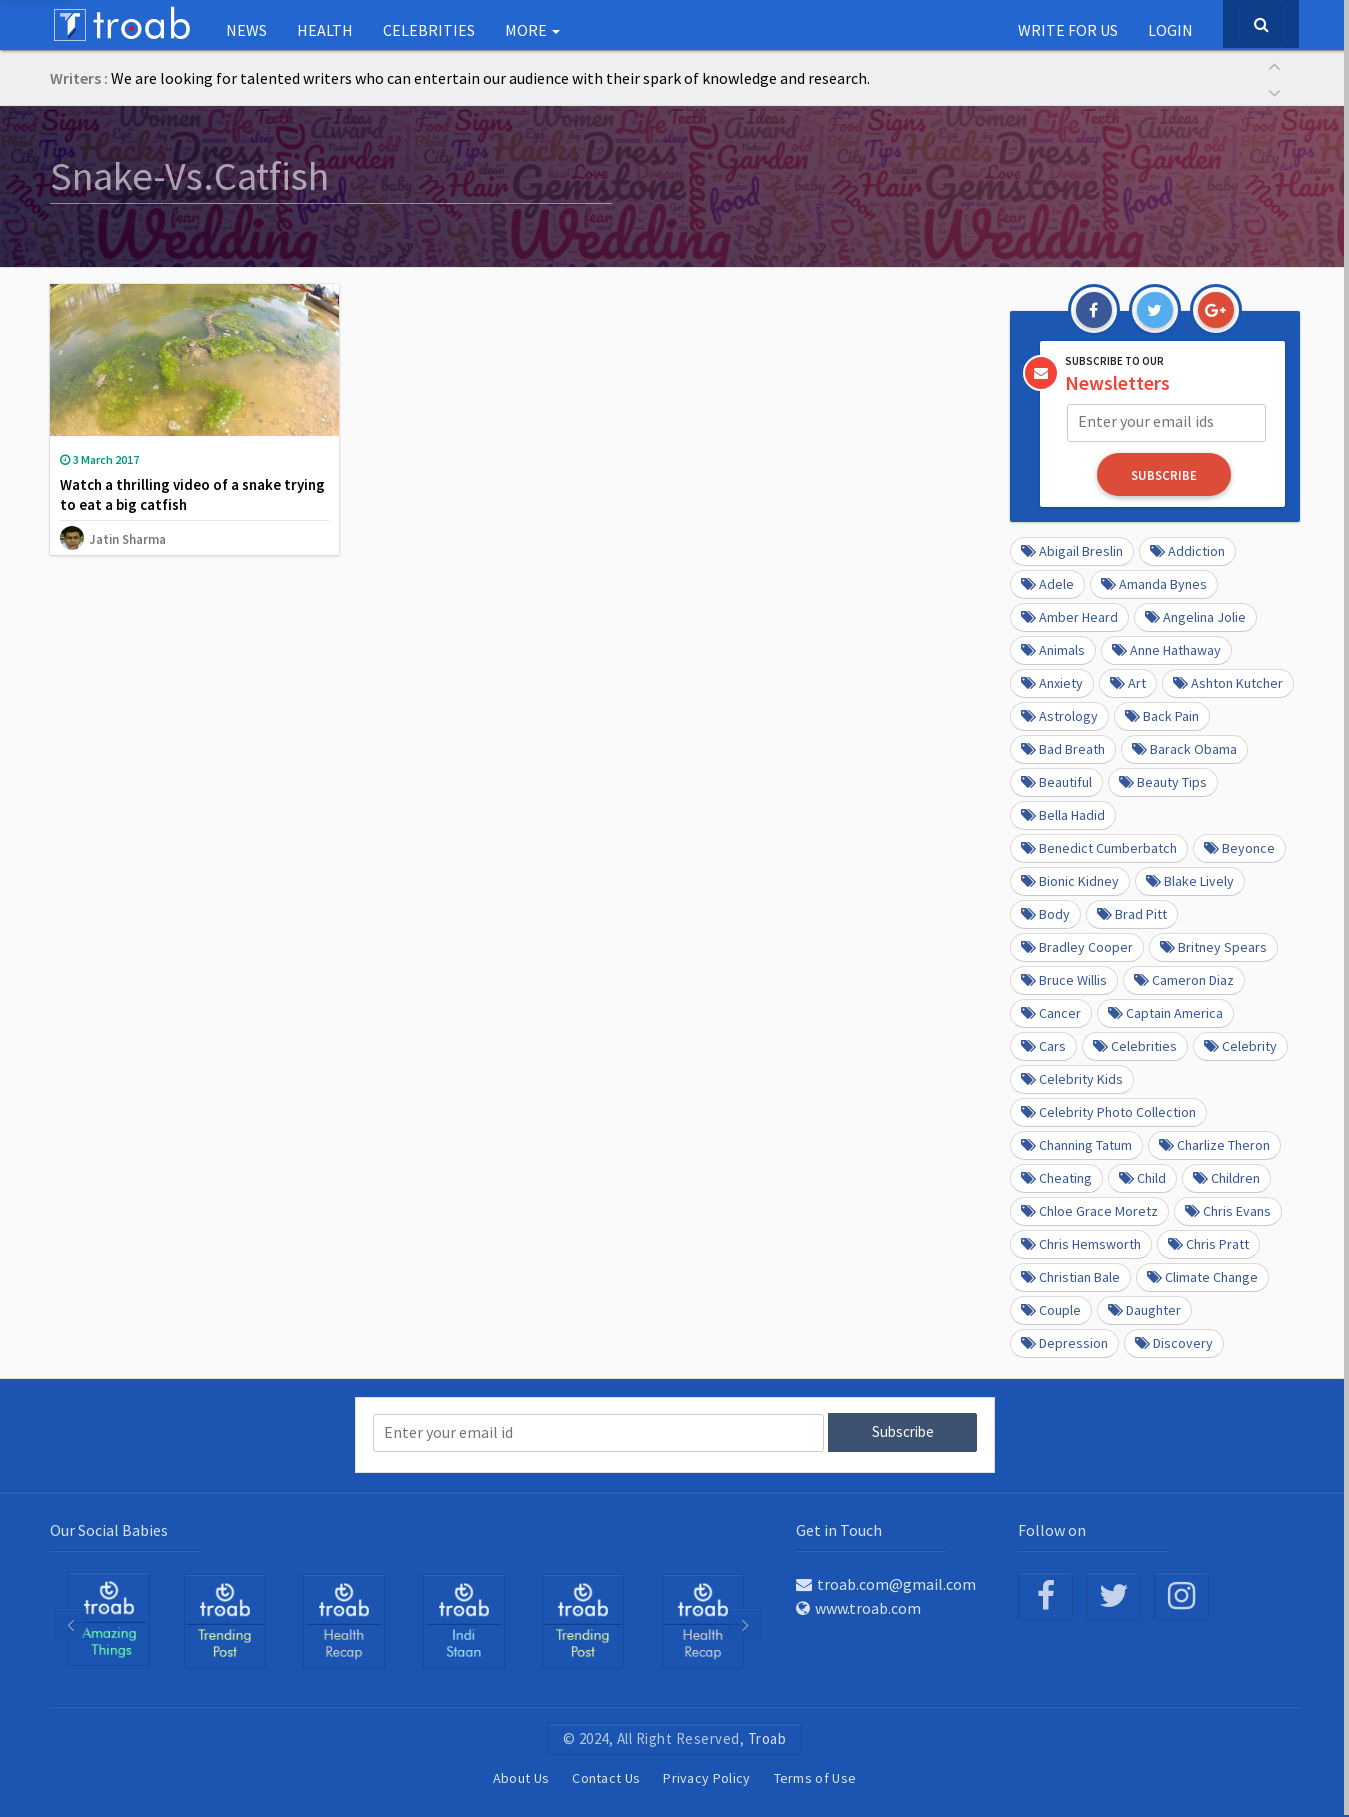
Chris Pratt (1208, 1243)
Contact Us (606, 1776)
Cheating (1056, 1177)
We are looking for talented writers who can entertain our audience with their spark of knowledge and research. (490, 78)
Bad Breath (1063, 748)
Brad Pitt (1132, 913)
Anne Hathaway (1166, 649)
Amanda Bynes (1154, 583)
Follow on (1052, 1528)
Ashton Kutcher (1228, 682)
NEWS (246, 30)
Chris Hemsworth (1081, 1243)
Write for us (1068, 30)
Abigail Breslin (1072, 550)
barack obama (1184, 748)
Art (1128, 682)
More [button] (532, 30)
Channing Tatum (1076, 1144)
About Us (521, 1776)
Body (1045, 913)
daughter (1144, 1309)
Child (1142, 1177)
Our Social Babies (109, 1528)
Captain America (1165, 1012)
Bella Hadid (1063, 814)
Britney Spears (1213, 946)
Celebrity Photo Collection (1108, 1111)
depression (1064, 1342)
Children (1226, 1177)
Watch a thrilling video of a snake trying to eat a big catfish (192, 494)
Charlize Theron (1214, 1144)
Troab (767, 1736)
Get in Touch (839, 1528)
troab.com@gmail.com (886, 1582)
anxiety (1052, 682)
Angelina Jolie (1195, 616)
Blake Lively (1190, 880)
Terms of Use (815, 1776)
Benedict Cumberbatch (1099, 847)
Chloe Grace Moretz (1089, 1210)
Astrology (1059, 715)
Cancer (1051, 1012)
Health (325, 30)
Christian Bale (1070, 1276)
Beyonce (1239, 847)
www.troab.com (858, 1606)
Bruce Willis (1064, 979)
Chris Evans (1228, 1210)
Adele (1047, 583)
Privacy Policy (706, 1776)
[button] (1275, 64)
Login (1170, 30)
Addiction (1187, 550)
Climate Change (1202, 1276)
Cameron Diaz (1184, 979)
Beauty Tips (1163, 781)
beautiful (1056, 781)
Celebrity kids (1072, 1078)
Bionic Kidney (1070, 880)
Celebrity (1240, 1045)
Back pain (1162, 715)
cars (1043, 1045)
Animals (1053, 649)
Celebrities (429, 30)
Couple (1051, 1309)
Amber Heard (1069, 616)
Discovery (1174, 1342)
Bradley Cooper (1077, 946)
